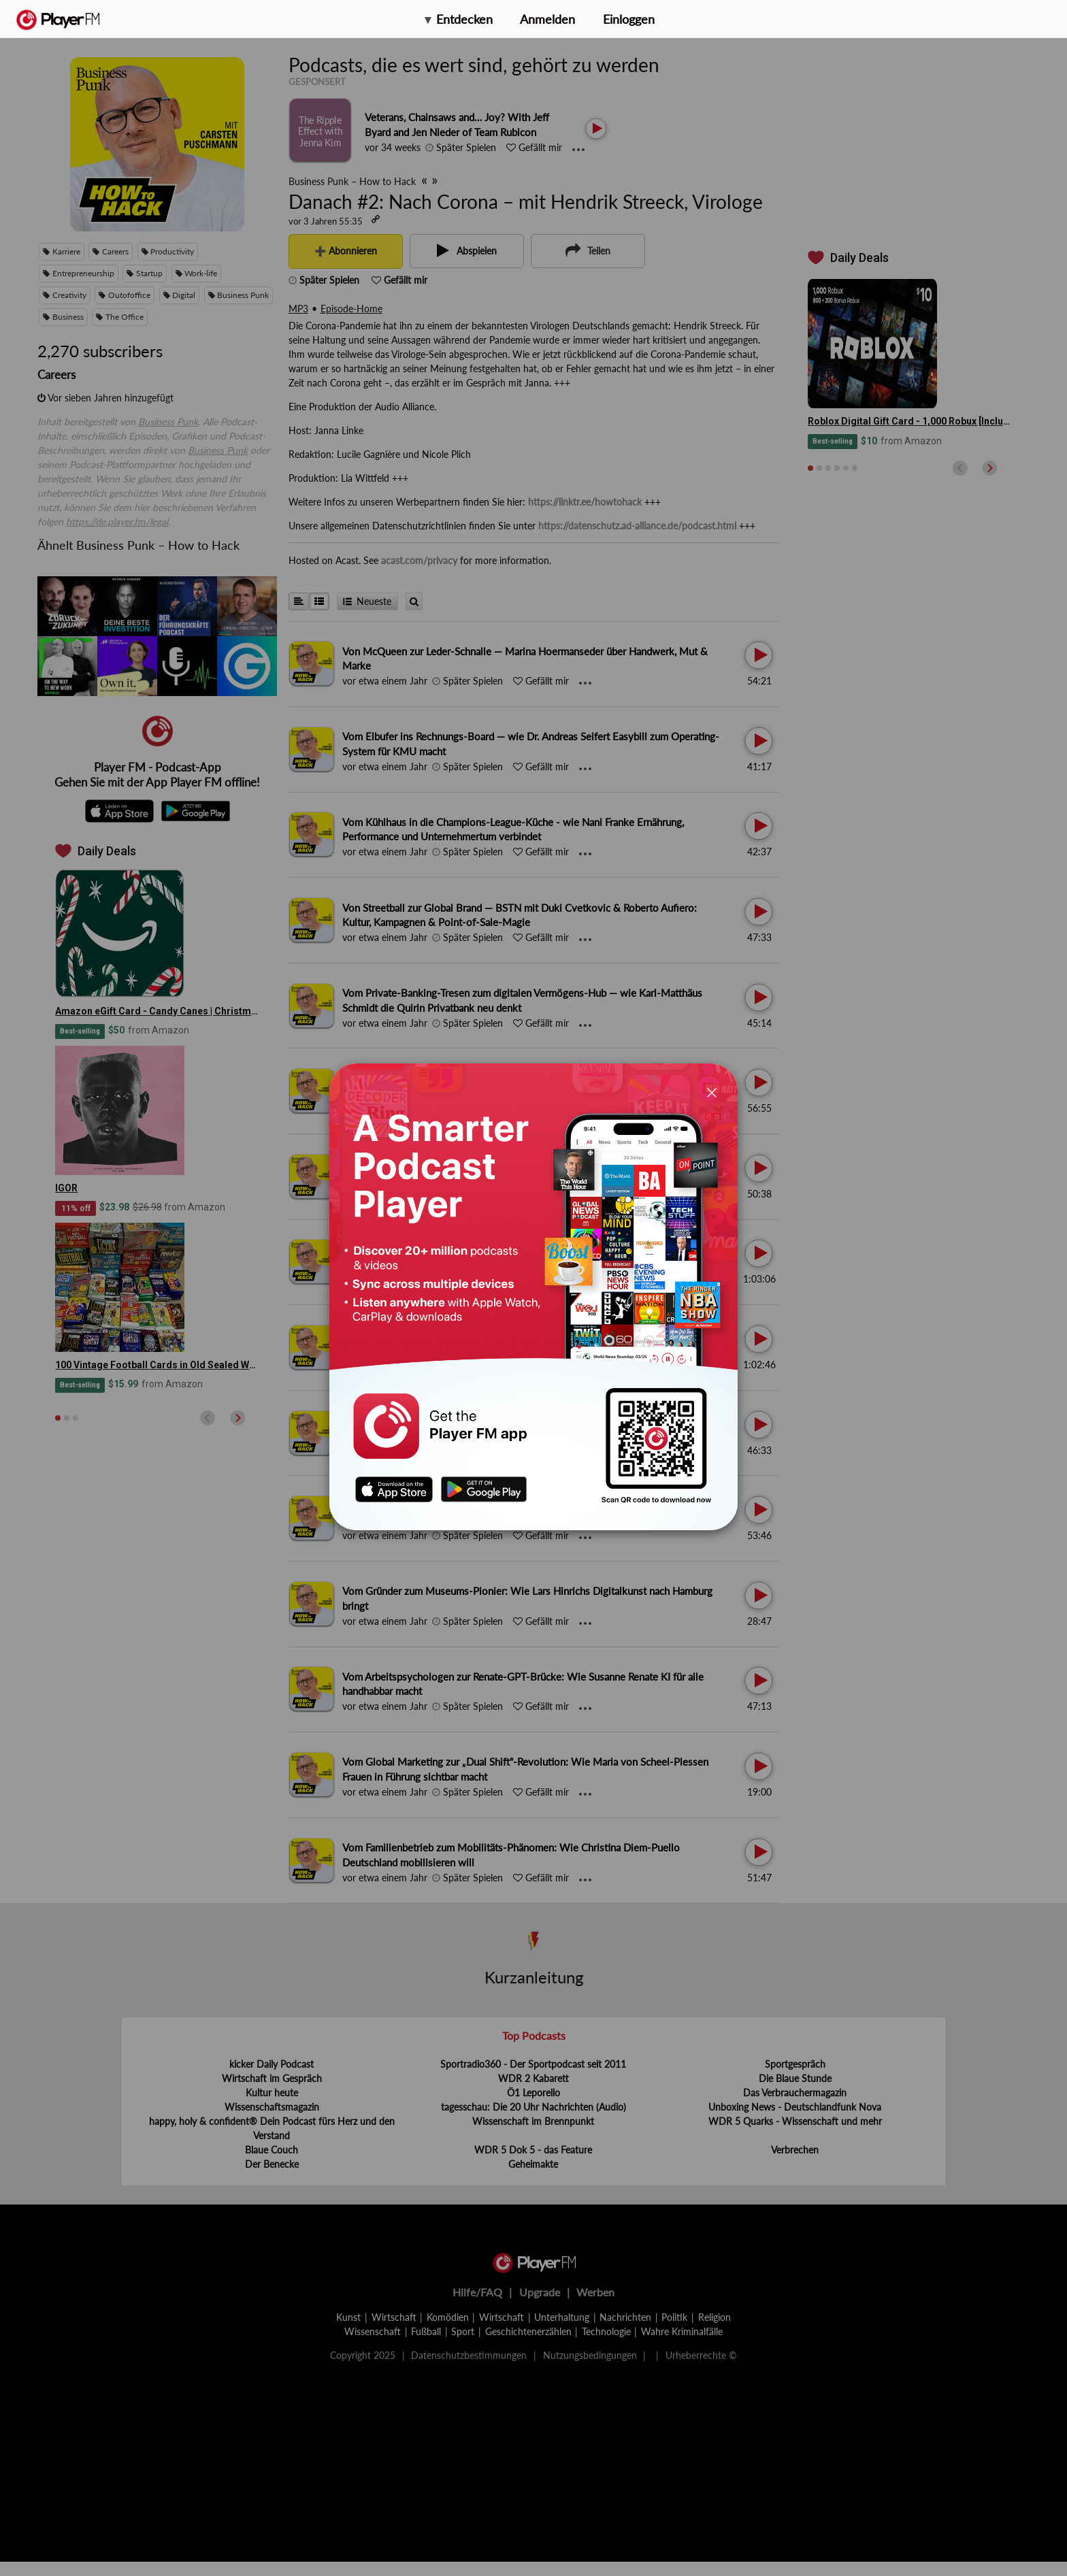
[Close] (711, 1092)
